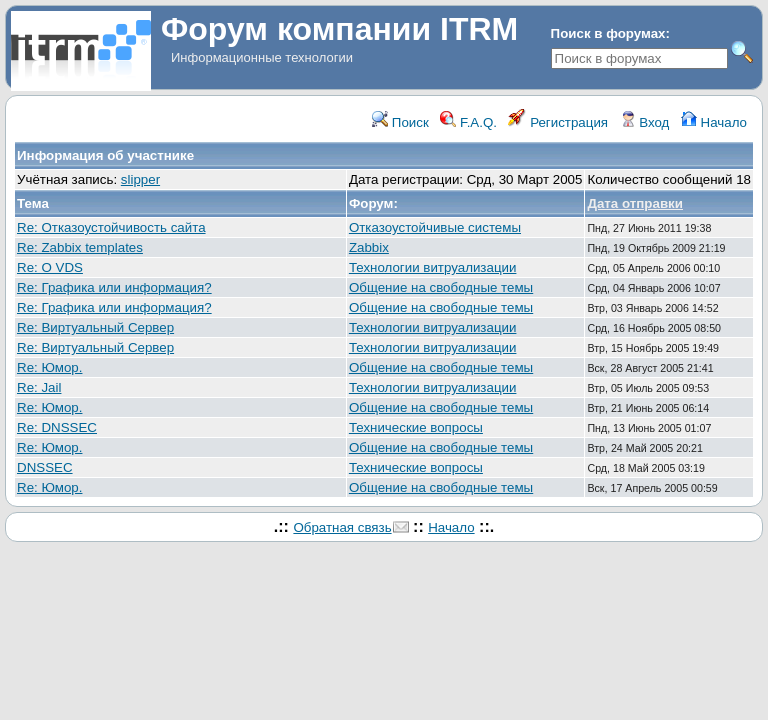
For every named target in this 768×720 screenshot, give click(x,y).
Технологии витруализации (433, 267)
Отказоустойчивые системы (435, 227)
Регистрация (558, 122)
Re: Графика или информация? (114, 287)
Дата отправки (635, 203)
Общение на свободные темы (441, 287)
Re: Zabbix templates (80, 247)
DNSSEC (45, 467)
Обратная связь (342, 527)
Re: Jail (39, 387)
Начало (714, 122)
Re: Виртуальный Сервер (95, 327)
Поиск (400, 122)
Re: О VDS (50, 267)
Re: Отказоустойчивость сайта (111, 227)
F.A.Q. (468, 122)
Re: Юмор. (49, 367)
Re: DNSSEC (57, 427)
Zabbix (369, 247)
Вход (645, 122)
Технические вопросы (416, 427)
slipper (140, 179)
